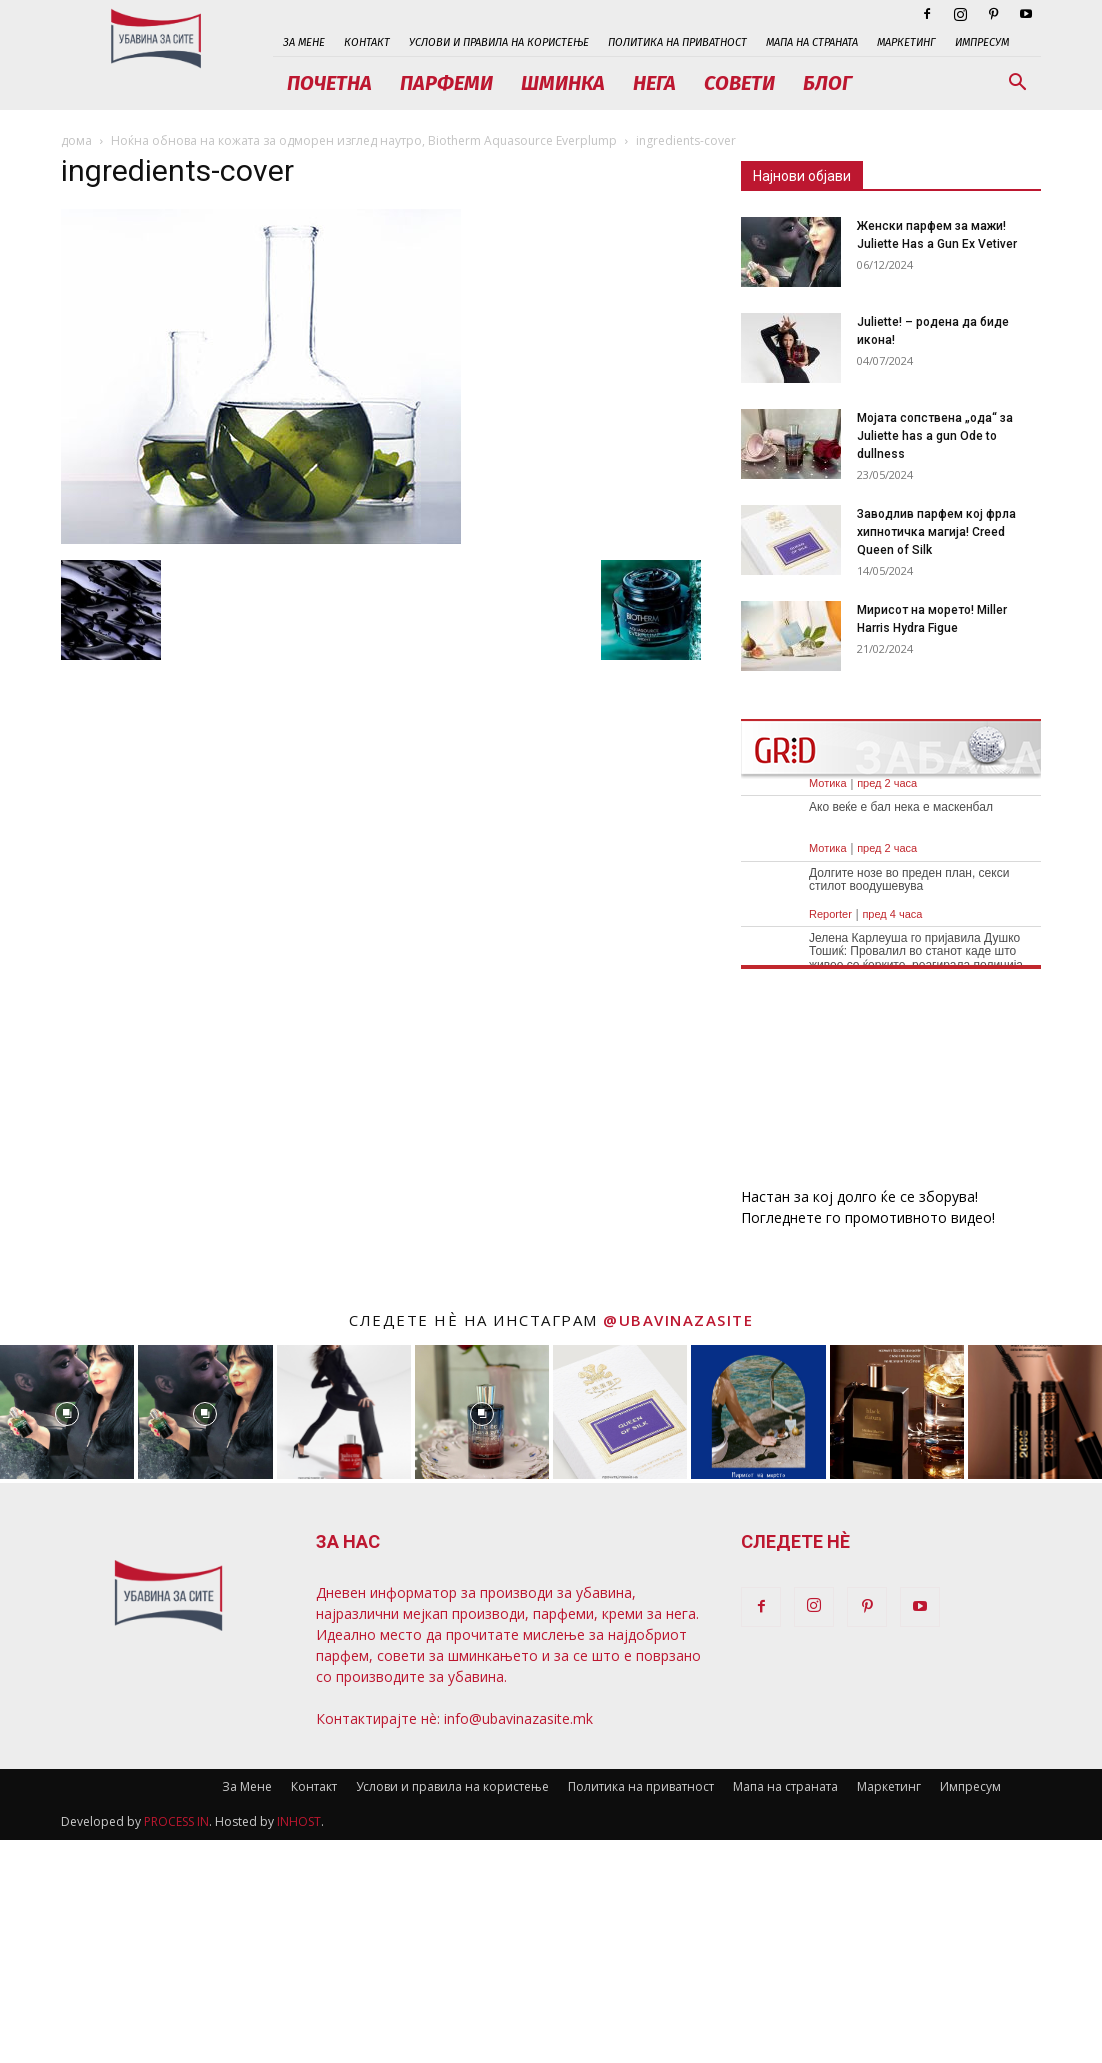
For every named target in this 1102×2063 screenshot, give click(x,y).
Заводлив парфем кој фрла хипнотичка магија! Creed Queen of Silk (936, 532)
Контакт (367, 42)
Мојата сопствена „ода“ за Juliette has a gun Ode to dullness (935, 436)
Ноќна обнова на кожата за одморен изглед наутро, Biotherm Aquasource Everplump (364, 140)
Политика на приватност (677, 42)
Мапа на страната (812, 42)
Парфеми (446, 83)
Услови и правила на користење (499, 42)
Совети (739, 83)
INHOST (299, 1821)
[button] (1017, 84)
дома (76, 140)
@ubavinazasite (678, 1320)
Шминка (563, 83)
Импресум (982, 42)
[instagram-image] (67, 1412)
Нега (654, 83)
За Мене (304, 42)
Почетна (329, 83)
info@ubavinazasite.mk (518, 1718)
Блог (827, 83)
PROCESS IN (176, 1821)
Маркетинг (906, 42)
